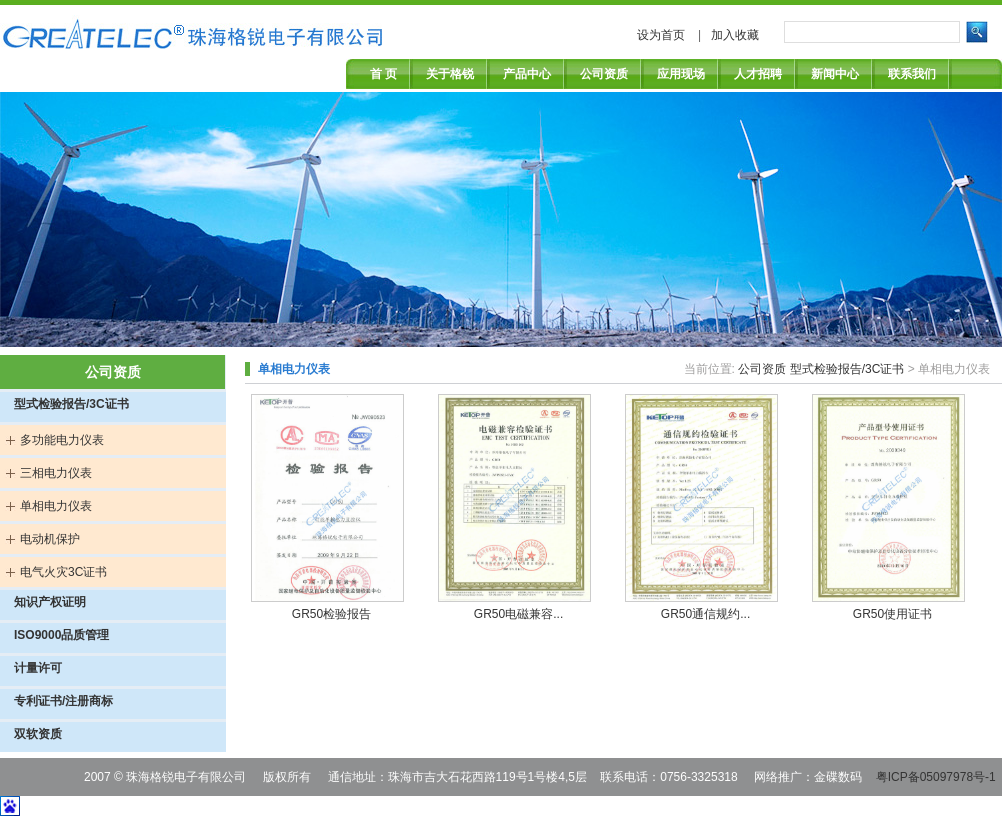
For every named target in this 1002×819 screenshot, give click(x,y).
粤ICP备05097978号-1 (936, 777)
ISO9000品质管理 (61, 635)
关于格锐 (450, 74)
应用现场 (681, 74)
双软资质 (38, 734)
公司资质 (604, 74)
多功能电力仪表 (62, 440)
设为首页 (662, 35)
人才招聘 (758, 74)
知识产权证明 (50, 602)
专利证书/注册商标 (63, 701)
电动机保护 (50, 539)
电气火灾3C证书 (63, 572)
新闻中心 (835, 74)
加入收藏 (735, 35)
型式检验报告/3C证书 (71, 404)
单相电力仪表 (56, 506)
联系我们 (912, 74)
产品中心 (527, 74)
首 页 (383, 74)
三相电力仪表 (56, 473)
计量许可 (38, 668)
